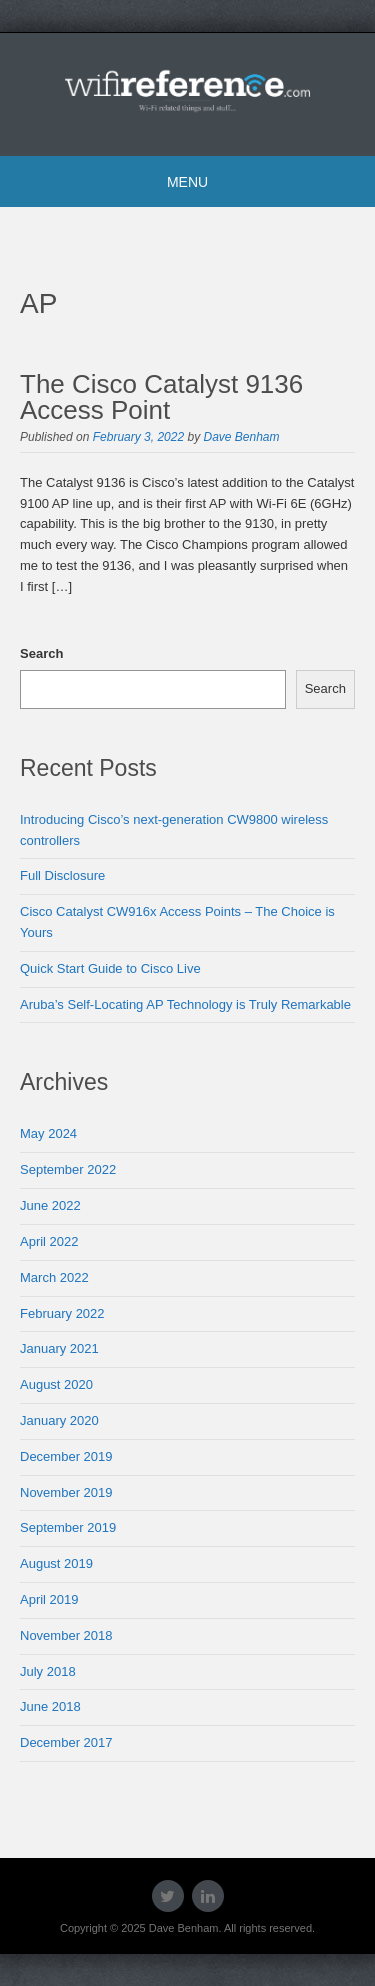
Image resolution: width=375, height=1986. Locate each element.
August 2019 (56, 1563)
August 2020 (56, 1384)
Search (41, 653)
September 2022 (68, 1169)
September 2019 (68, 1527)
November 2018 (66, 1635)
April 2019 (49, 1599)
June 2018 (50, 1706)
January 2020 (59, 1420)
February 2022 (62, 1313)
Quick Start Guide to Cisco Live (110, 968)
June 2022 (50, 1205)
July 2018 (48, 1671)
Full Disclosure (62, 875)
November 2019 (66, 1492)
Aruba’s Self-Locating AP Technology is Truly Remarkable (185, 1004)
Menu (187, 182)
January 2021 (59, 1348)
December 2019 (66, 1456)
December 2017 (66, 1742)
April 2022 (49, 1241)
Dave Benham (241, 437)
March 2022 (54, 1277)
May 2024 (48, 1133)
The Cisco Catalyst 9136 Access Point (161, 397)
